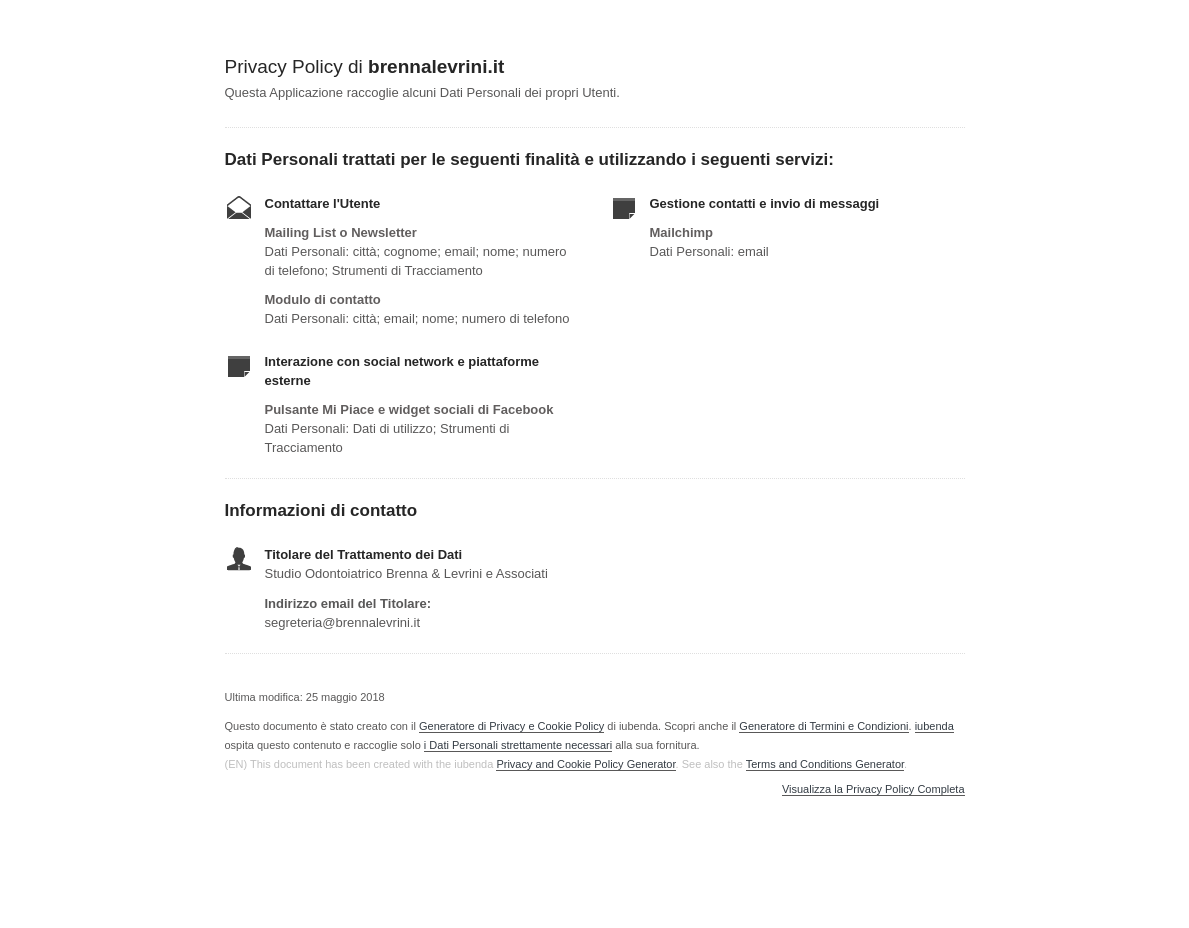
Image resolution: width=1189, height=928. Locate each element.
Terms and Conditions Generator (825, 764)
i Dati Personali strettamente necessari (518, 745)
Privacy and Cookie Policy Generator (585, 764)
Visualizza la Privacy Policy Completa (873, 789)
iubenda (934, 726)
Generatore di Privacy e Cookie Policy (511, 726)
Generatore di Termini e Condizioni (823, 726)
